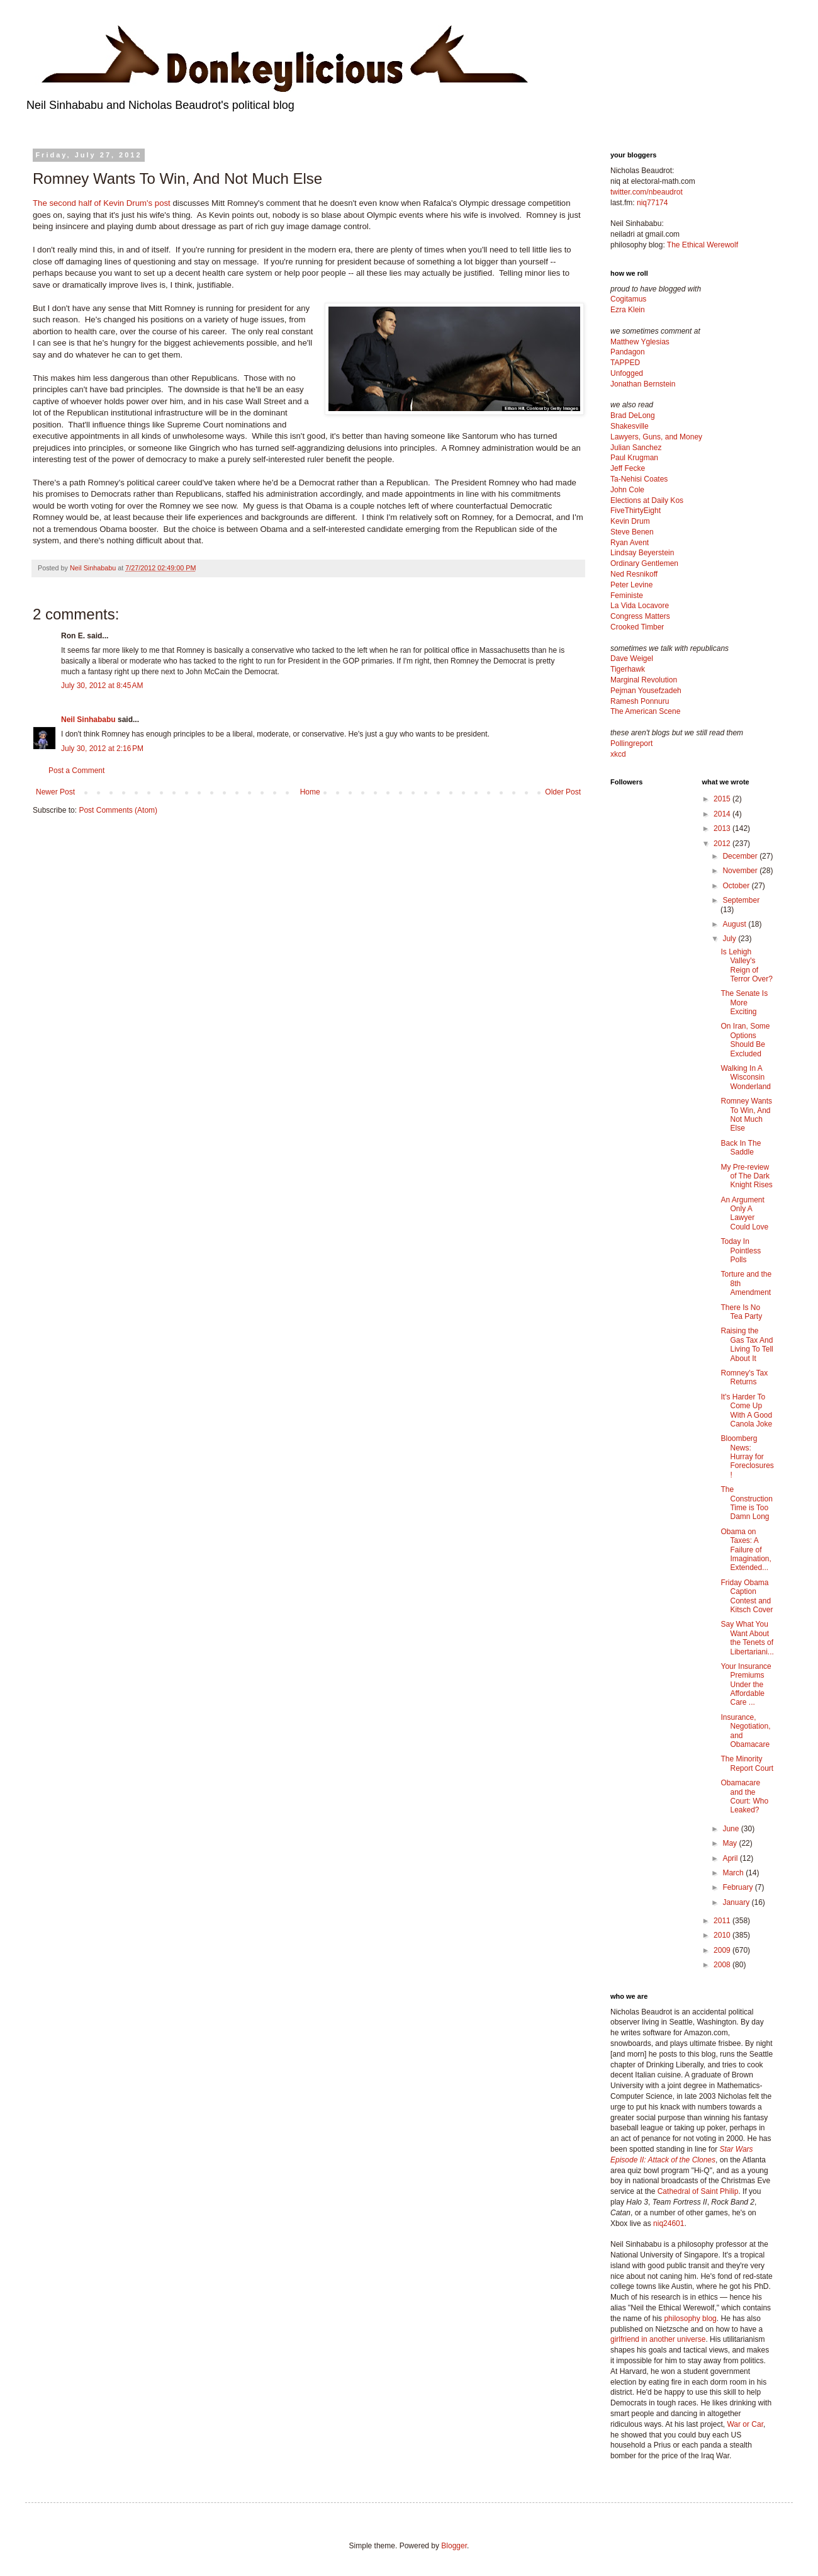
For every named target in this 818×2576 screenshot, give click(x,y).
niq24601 (668, 2223)
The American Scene (645, 711)
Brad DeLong (632, 415)
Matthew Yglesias (640, 341)
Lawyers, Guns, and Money (656, 436)
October (736, 885)
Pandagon (627, 351)
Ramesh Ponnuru (639, 701)
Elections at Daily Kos (646, 500)
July (730, 938)
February (738, 1887)
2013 (723, 828)
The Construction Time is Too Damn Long (746, 1503)
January (736, 1902)
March (734, 1872)
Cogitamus (628, 299)
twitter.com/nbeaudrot (646, 192)
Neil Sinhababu (88, 719)
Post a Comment (76, 770)
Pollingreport (631, 743)
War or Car (745, 2424)
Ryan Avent (629, 542)
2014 (723, 814)
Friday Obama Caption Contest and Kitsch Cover (746, 1596)
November (740, 870)
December (740, 856)
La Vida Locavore (639, 605)
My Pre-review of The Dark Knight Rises (746, 1176)
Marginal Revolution (643, 679)
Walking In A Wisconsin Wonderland (745, 1077)
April (730, 1858)
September (740, 900)
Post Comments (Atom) (118, 810)
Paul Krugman (634, 457)
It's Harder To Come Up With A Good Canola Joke (746, 1410)
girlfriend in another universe (657, 2339)
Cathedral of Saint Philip (698, 2191)
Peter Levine (631, 584)
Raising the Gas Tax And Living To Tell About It (746, 1344)
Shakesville (629, 426)
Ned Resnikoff (634, 574)
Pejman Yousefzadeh (645, 690)
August (735, 924)
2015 (723, 798)
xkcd (618, 754)
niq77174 (652, 202)
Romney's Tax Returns (744, 1377)
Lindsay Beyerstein (642, 552)
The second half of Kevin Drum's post (102, 203)
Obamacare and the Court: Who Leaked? (744, 1796)
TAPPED (625, 362)
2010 (723, 1935)
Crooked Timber (637, 627)
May (730, 1843)
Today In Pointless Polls (740, 1250)
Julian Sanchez (635, 447)
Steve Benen (632, 532)
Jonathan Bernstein (642, 384)
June (731, 1828)
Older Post (563, 792)
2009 (723, 1950)
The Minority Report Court (746, 1763)
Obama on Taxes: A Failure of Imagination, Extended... (745, 1550)
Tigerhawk (627, 669)
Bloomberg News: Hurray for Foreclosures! (746, 1456)
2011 (723, 1920)
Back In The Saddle (740, 1147)
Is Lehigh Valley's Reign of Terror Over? (746, 965)
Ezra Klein (627, 309)
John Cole (627, 489)
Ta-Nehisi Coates (639, 479)
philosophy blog (690, 2318)
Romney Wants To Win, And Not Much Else (746, 1115)
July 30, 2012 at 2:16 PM (102, 748)
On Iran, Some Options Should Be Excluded (745, 1040)
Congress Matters (640, 616)
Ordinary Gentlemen (644, 563)
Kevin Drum (630, 521)
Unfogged (626, 373)
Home (310, 792)
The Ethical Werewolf (702, 244)
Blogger (454, 2545)
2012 (723, 843)
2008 (723, 1964)
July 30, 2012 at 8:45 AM (102, 685)
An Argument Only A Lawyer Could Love (744, 1213)
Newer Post (55, 792)
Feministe (626, 595)
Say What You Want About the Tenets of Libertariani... (746, 1638)
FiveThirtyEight (635, 510)
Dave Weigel (631, 658)
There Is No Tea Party (741, 1312)
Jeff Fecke (627, 468)
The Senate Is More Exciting (744, 1002)
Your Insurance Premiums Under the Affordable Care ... (745, 1684)
